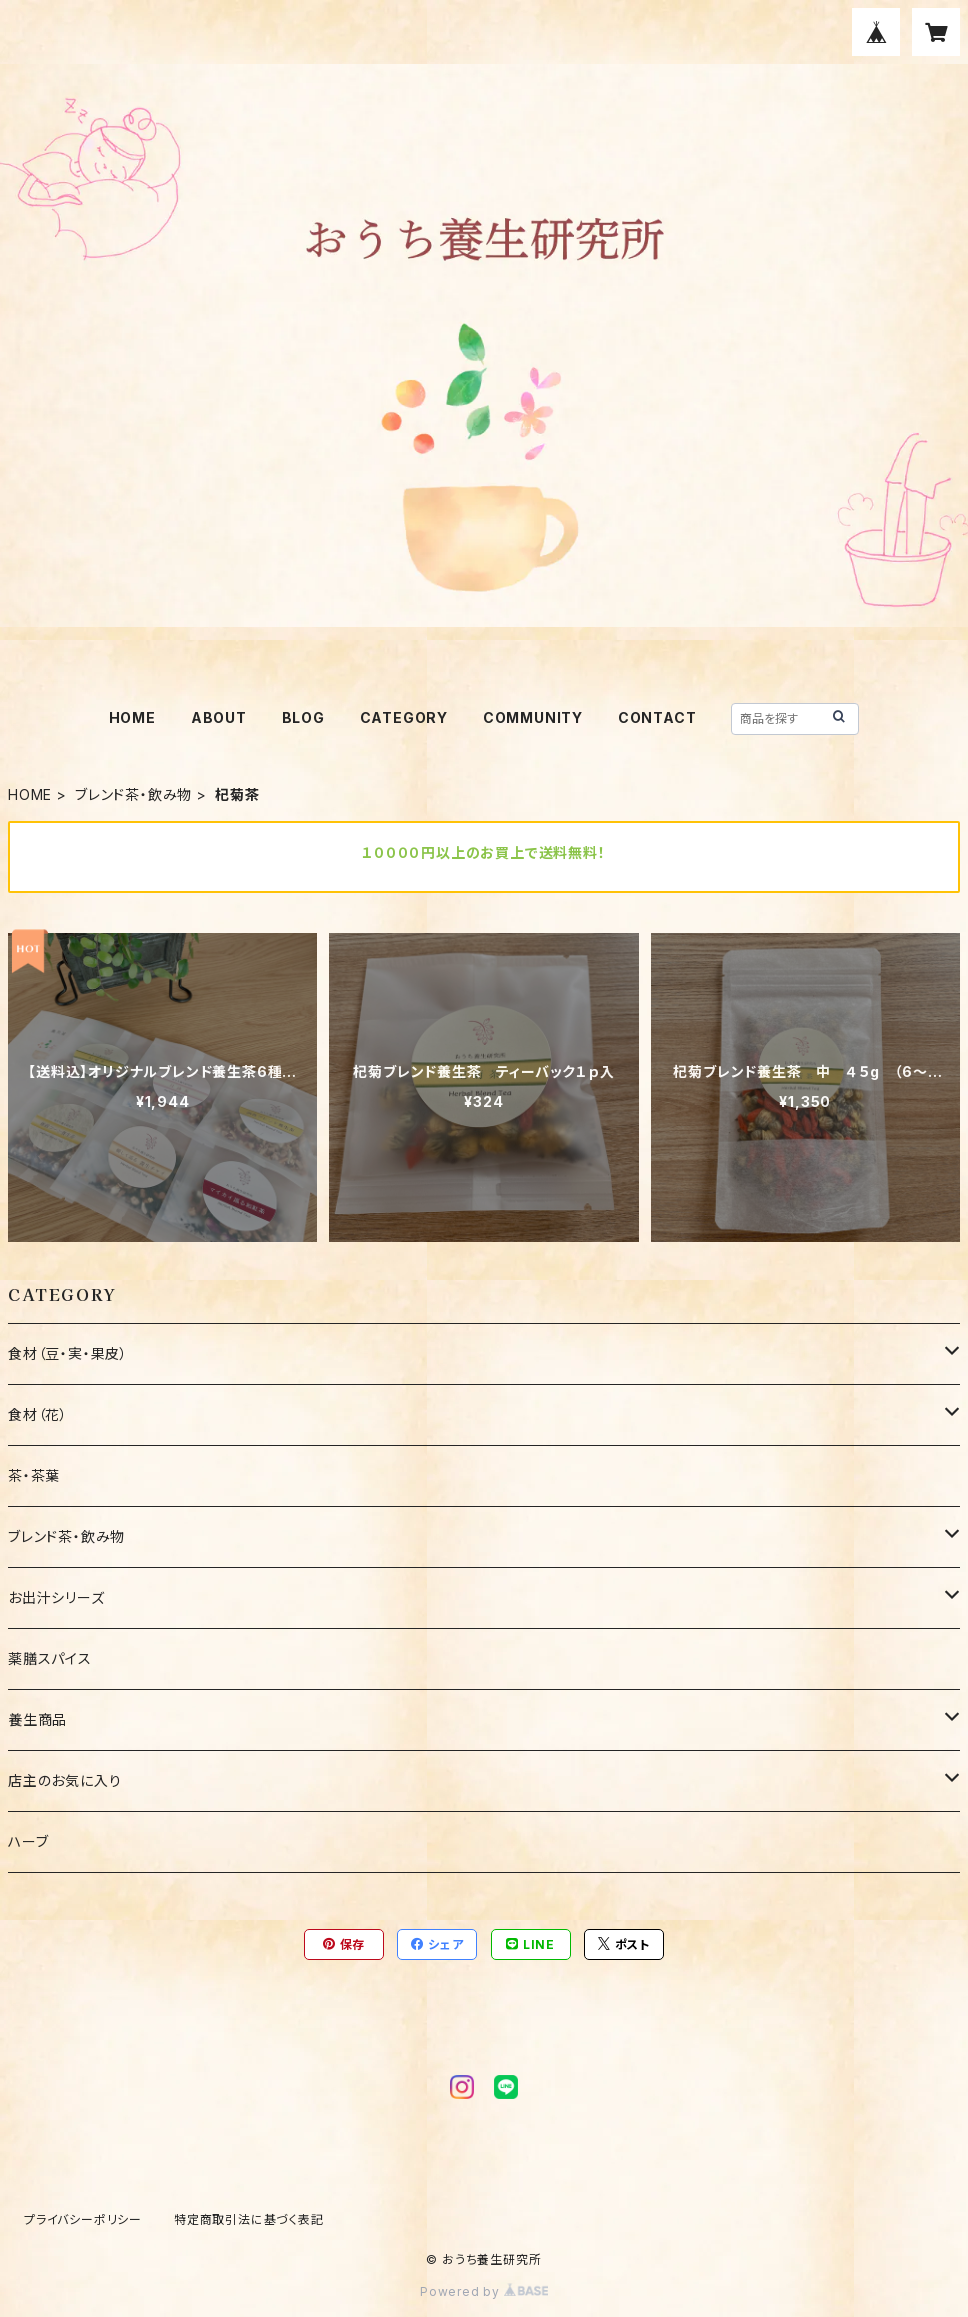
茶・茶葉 (34, 1475)
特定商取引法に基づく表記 (249, 2219)
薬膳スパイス (50, 1658)
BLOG (303, 717)
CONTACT (657, 717)
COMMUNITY (533, 717)
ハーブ (28, 1841)
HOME (132, 717)
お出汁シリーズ (63, 1597)
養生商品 (37, 1719)
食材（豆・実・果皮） (68, 1353)
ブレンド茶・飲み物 (133, 794)
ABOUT (219, 717)
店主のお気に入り (64, 1780)
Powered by (484, 2291)
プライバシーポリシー (83, 2219)
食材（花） (38, 1414)
